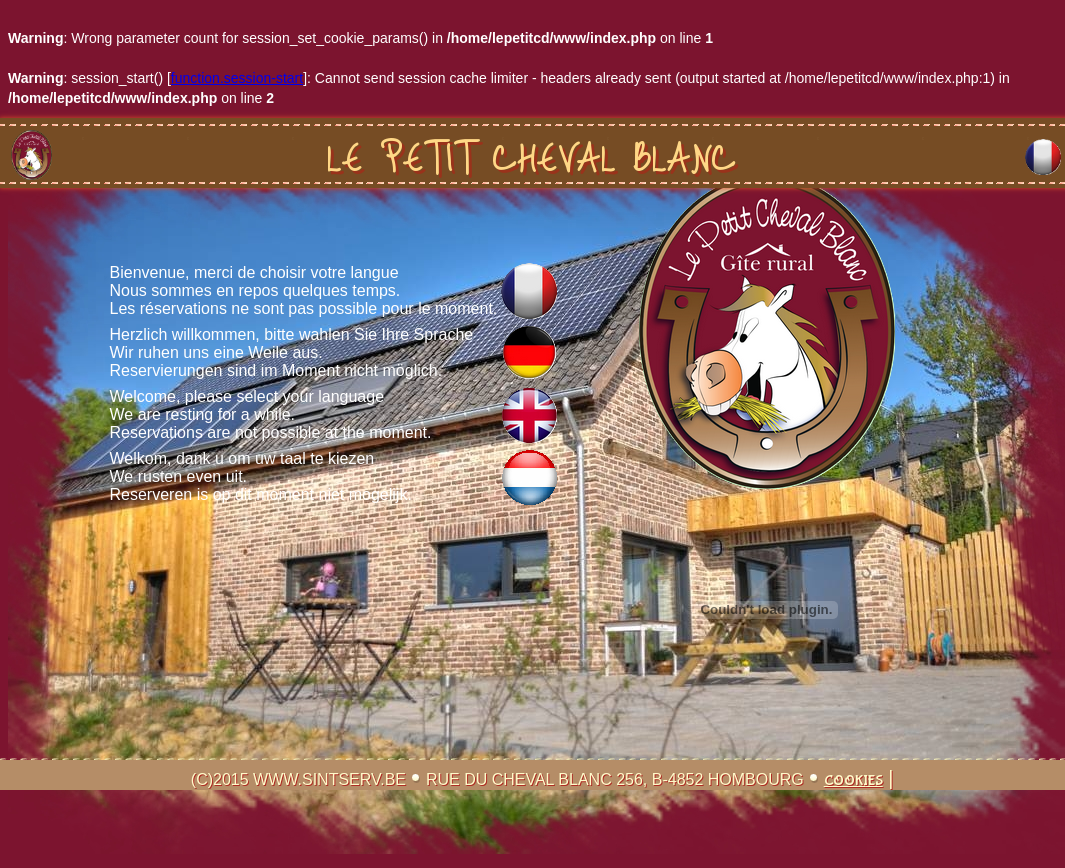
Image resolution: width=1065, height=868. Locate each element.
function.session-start (237, 78)
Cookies (853, 781)
